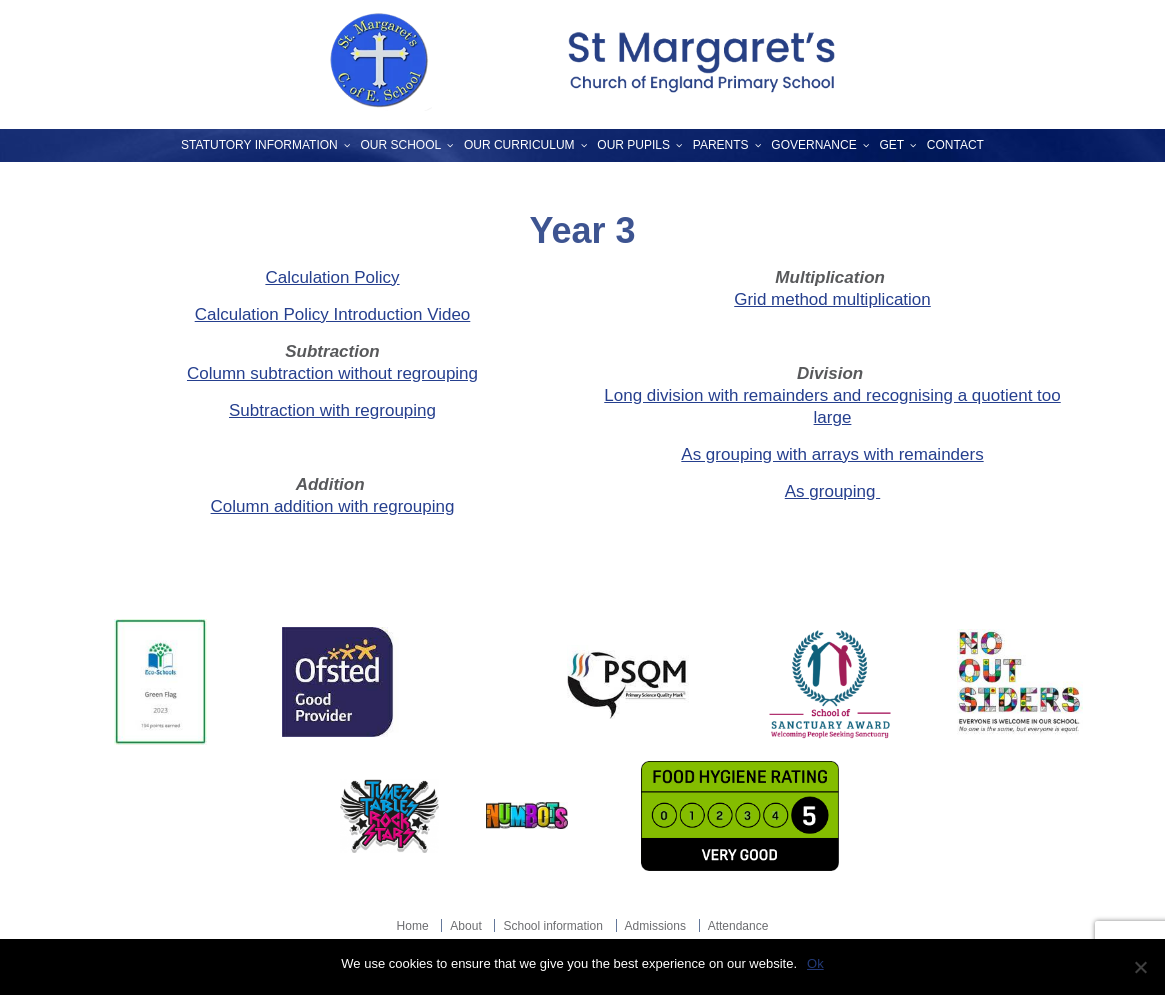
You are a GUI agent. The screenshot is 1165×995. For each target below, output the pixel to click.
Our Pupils (633, 145)
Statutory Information (259, 145)
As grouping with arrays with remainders (832, 454)
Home (413, 926)
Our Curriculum (519, 145)
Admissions (655, 926)
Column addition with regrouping (333, 506)
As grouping (832, 491)
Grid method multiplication (832, 299)
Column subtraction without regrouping (332, 373)
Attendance (738, 926)
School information (552, 926)
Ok (815, 963)
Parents (721, 145)
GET (891, 145)
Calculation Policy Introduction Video (333, 314)
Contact (955, 145)
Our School (401, 145)
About (465, 926)
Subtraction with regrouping (332, 410)
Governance (813, 145)
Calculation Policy (332, 277)
